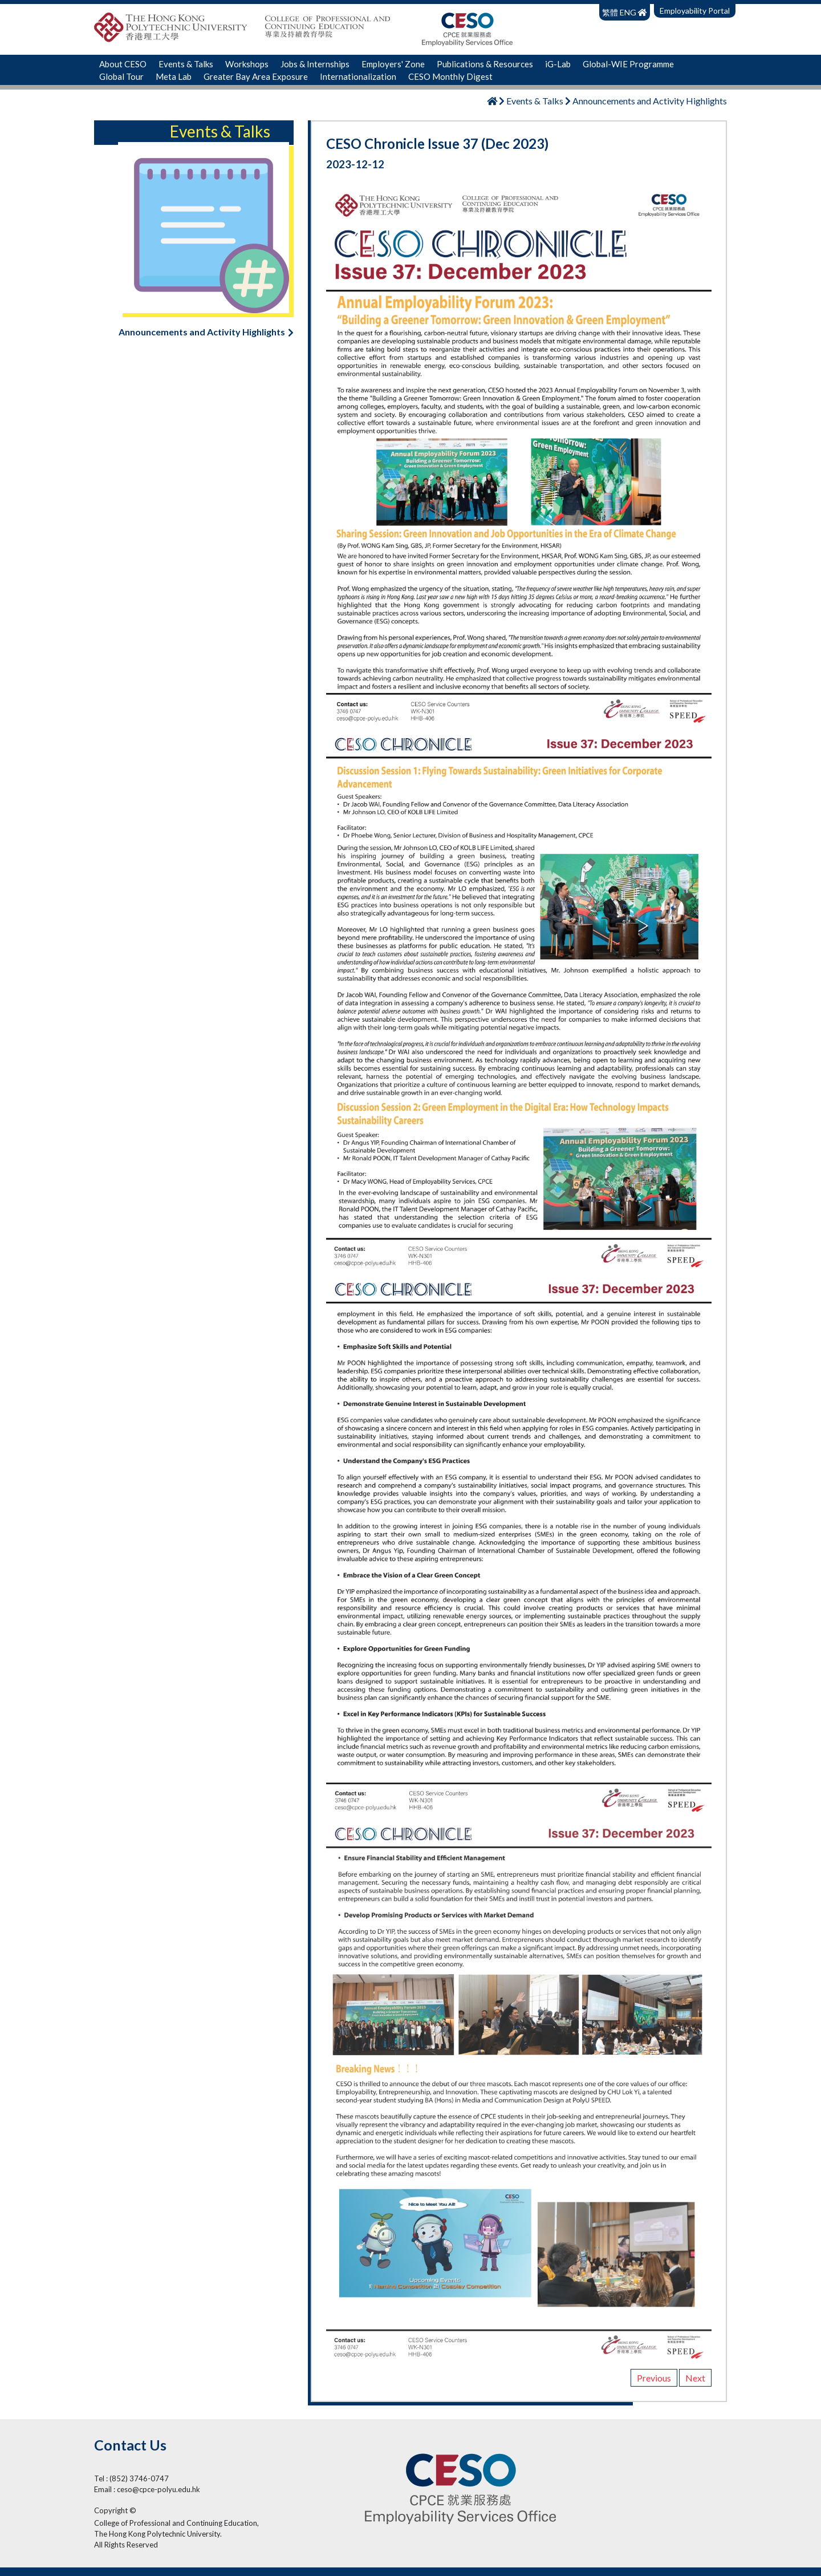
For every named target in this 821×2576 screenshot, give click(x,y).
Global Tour (121, 76)
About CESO (123, 64)
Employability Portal (695, 11)
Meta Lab (174, 76)
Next (695, 2377)
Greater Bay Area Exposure (256, 76)
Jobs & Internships (315, 64)
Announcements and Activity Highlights (206, 331)
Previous (654, 2377)
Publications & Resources (485, 64)
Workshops (247, 64)
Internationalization (358, 76)
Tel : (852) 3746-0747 (131, 2478)
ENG (628, 12)
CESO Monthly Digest (450, 76)
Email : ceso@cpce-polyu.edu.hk (147, 2489)
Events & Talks (185, 64)
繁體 (611, 12)
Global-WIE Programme (628, 64)
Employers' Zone (393, 64)
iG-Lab (558, 64)
